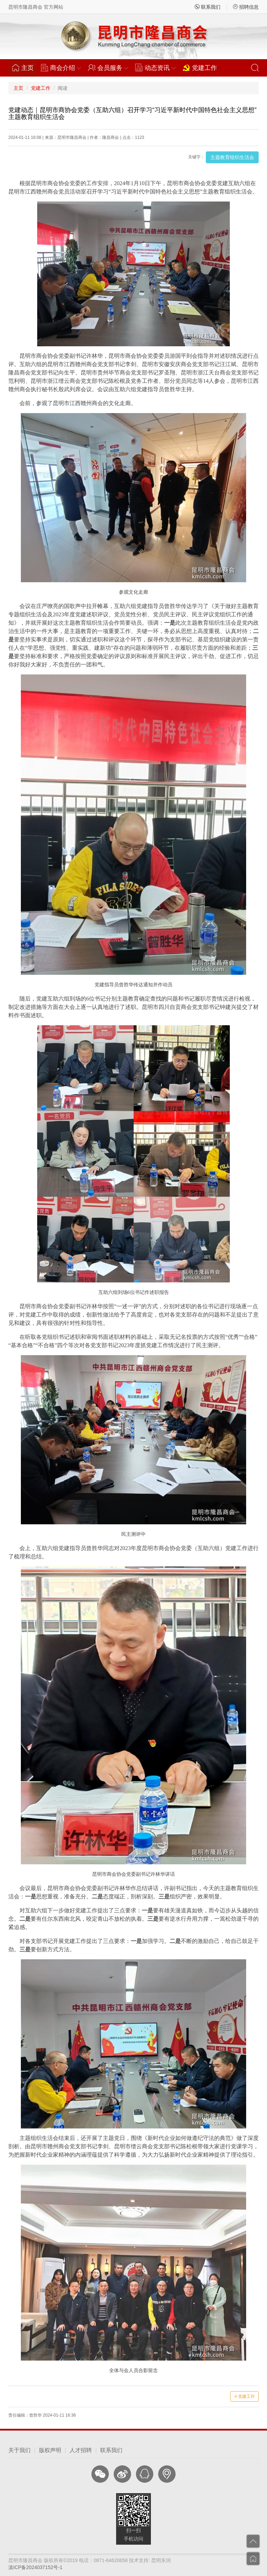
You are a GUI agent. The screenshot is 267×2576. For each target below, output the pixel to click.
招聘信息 (246, 7)
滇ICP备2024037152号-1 (35, 2567)
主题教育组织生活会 (232, 157)
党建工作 (200, 67)
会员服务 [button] (108, 67)
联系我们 (207, 7)
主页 (24, 67)
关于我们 (19, 2450)
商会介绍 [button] (61, 67)
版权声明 (50, 2450)
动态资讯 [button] (155, 67)
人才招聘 (81, 2450)
